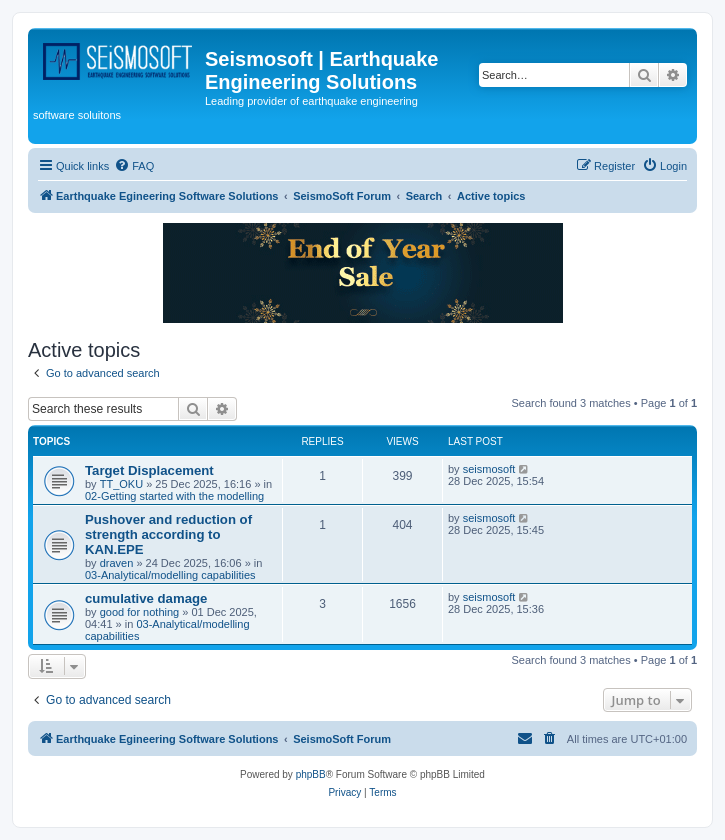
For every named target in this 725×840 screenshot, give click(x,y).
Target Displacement (149, 470)
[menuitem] (134, 166)
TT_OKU (121, 484)
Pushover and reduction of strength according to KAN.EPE (168, 534)
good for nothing (140, 612)
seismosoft (489, 469)
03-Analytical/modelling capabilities (170, 575)
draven (117, 563)
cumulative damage (146, 598)
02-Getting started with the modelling (174, 496)
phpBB (311, 774)
